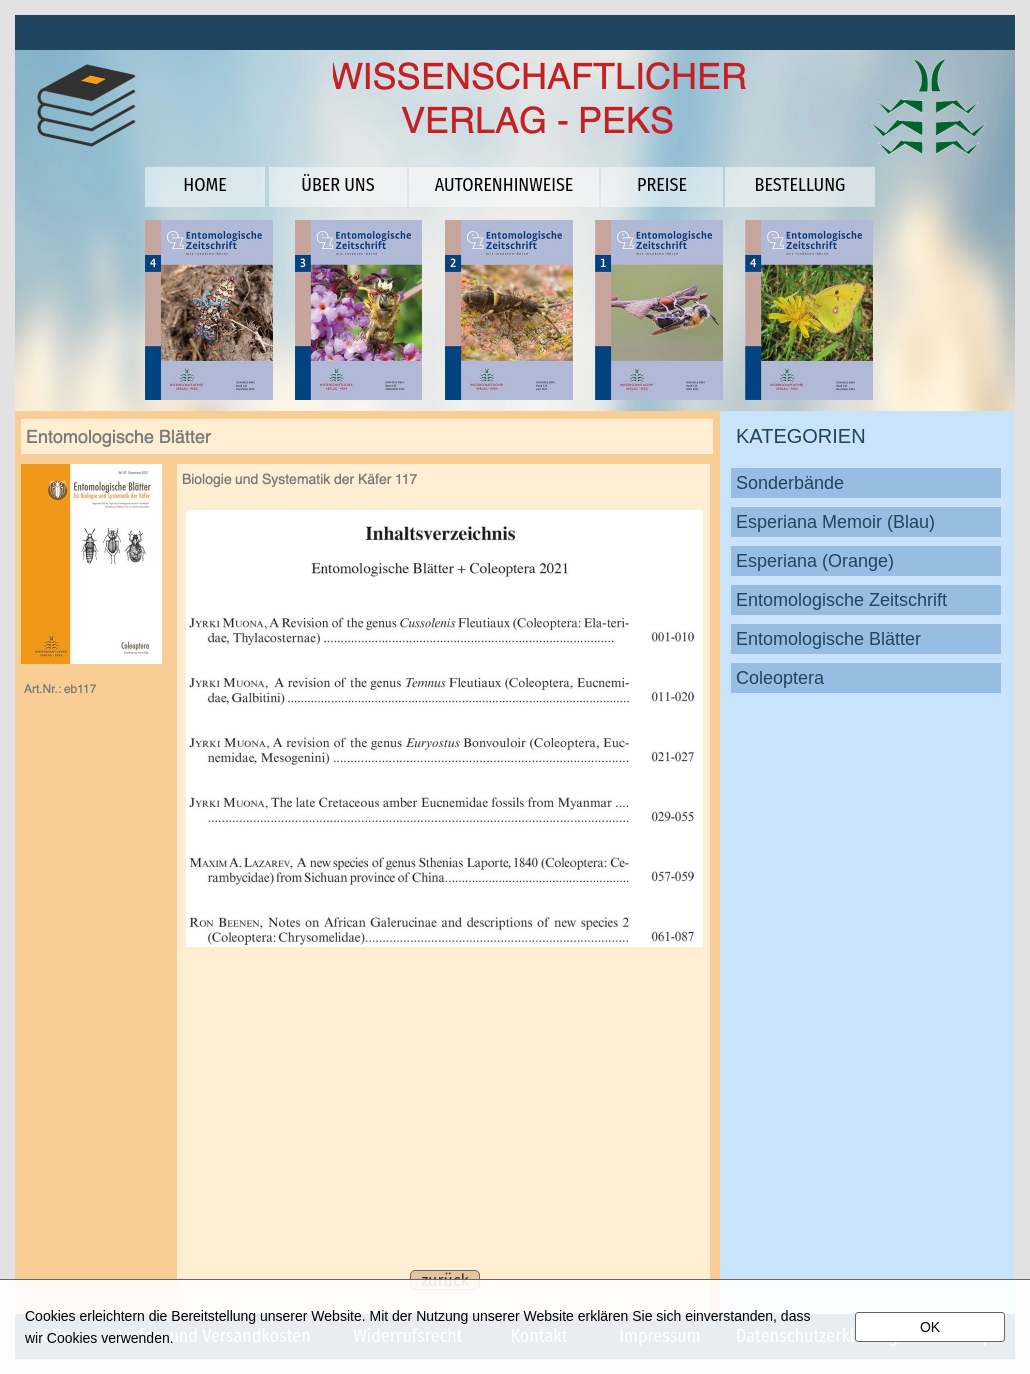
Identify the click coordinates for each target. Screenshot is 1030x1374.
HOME (204, 185)
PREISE (662, 185)
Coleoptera (780, 678)
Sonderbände (790, 483)
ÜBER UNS (337, 185)
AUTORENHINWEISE (504, 185)
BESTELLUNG (800, 185)
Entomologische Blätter (828, 639)
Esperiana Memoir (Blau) (835, 522)
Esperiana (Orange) (815, 561)
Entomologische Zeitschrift (841, 600)
